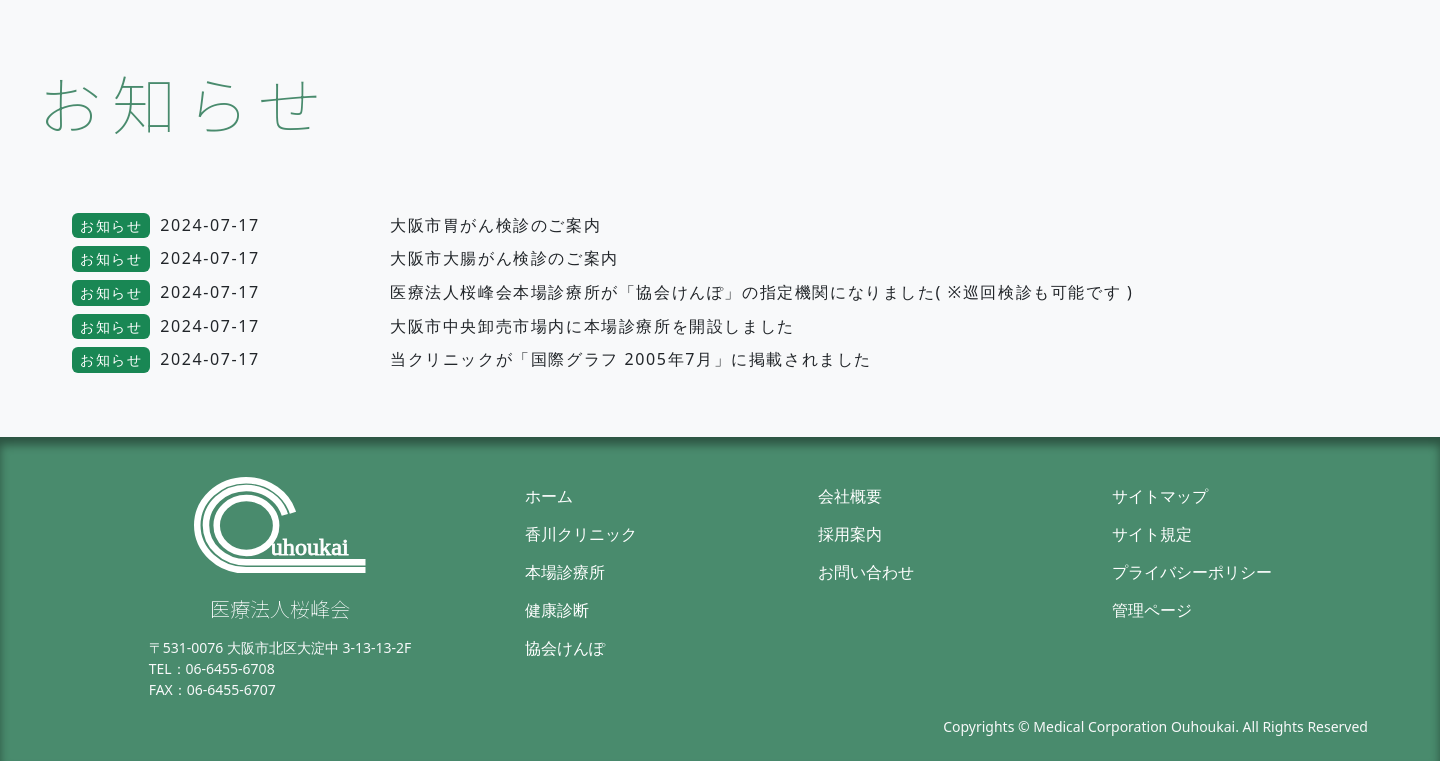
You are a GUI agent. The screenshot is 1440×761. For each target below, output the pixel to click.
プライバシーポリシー (1192, 572)
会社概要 (850, 496)
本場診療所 (565, 572)
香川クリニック (581, 534)
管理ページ (1152, 610)
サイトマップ (1160, 496)
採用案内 (850, 534)
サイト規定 (1152, 534)
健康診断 (557, 610)
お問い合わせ (866, 572)
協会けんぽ (565, 648)
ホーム (549, 496)
